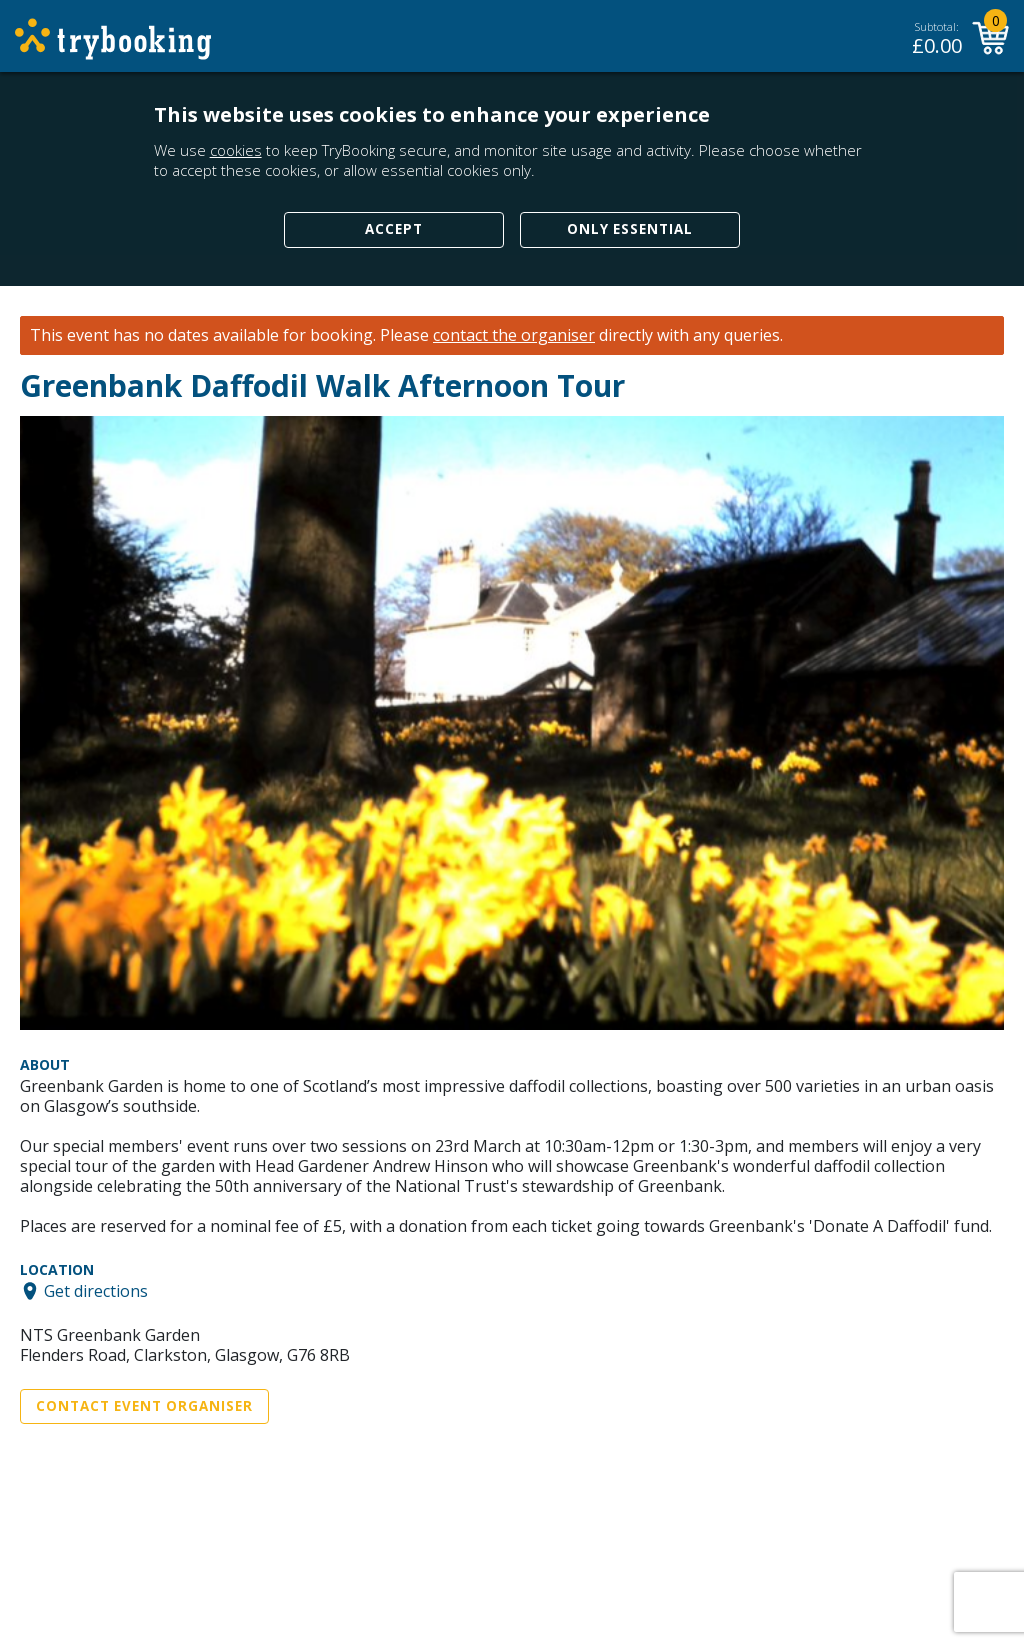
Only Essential (630, 229)
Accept (394, 229)
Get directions (96, 1291)
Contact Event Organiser (144, 1406)
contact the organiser (514, 335)
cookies (236, 150)
